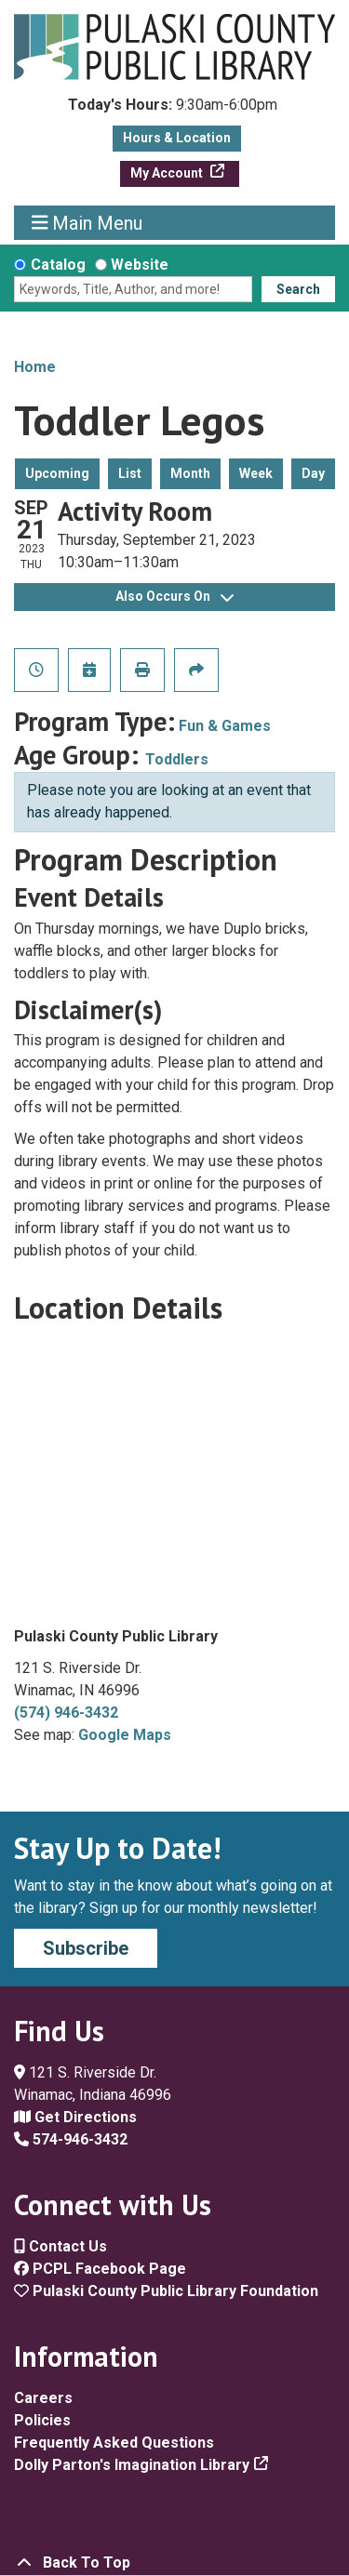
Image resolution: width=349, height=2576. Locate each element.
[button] (173, 110)
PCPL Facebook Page (100, 2268)
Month (190, 473)
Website (139, 264)
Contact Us (60, 2246)
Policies (42, 2420)
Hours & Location (177, 137)
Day (313, 473)
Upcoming (57, 473)
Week (256, 473)
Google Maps (124, 1735)
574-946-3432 (71, 2139)
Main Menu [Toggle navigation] (87, 222)
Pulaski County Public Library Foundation (166, 2291)
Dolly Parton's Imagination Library (131, 2465)
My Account (168, 173)
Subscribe (85, 1948)
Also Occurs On (174, 596)
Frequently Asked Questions (114, 2442)
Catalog (58, 264)
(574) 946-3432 (66, 1712)
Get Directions (75, 2117)
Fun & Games (225, 726)
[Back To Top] (174, 2563)
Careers (43, 2398)
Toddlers (176, 759)
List (129, 473)
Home (35, 367)
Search (298, 289)
